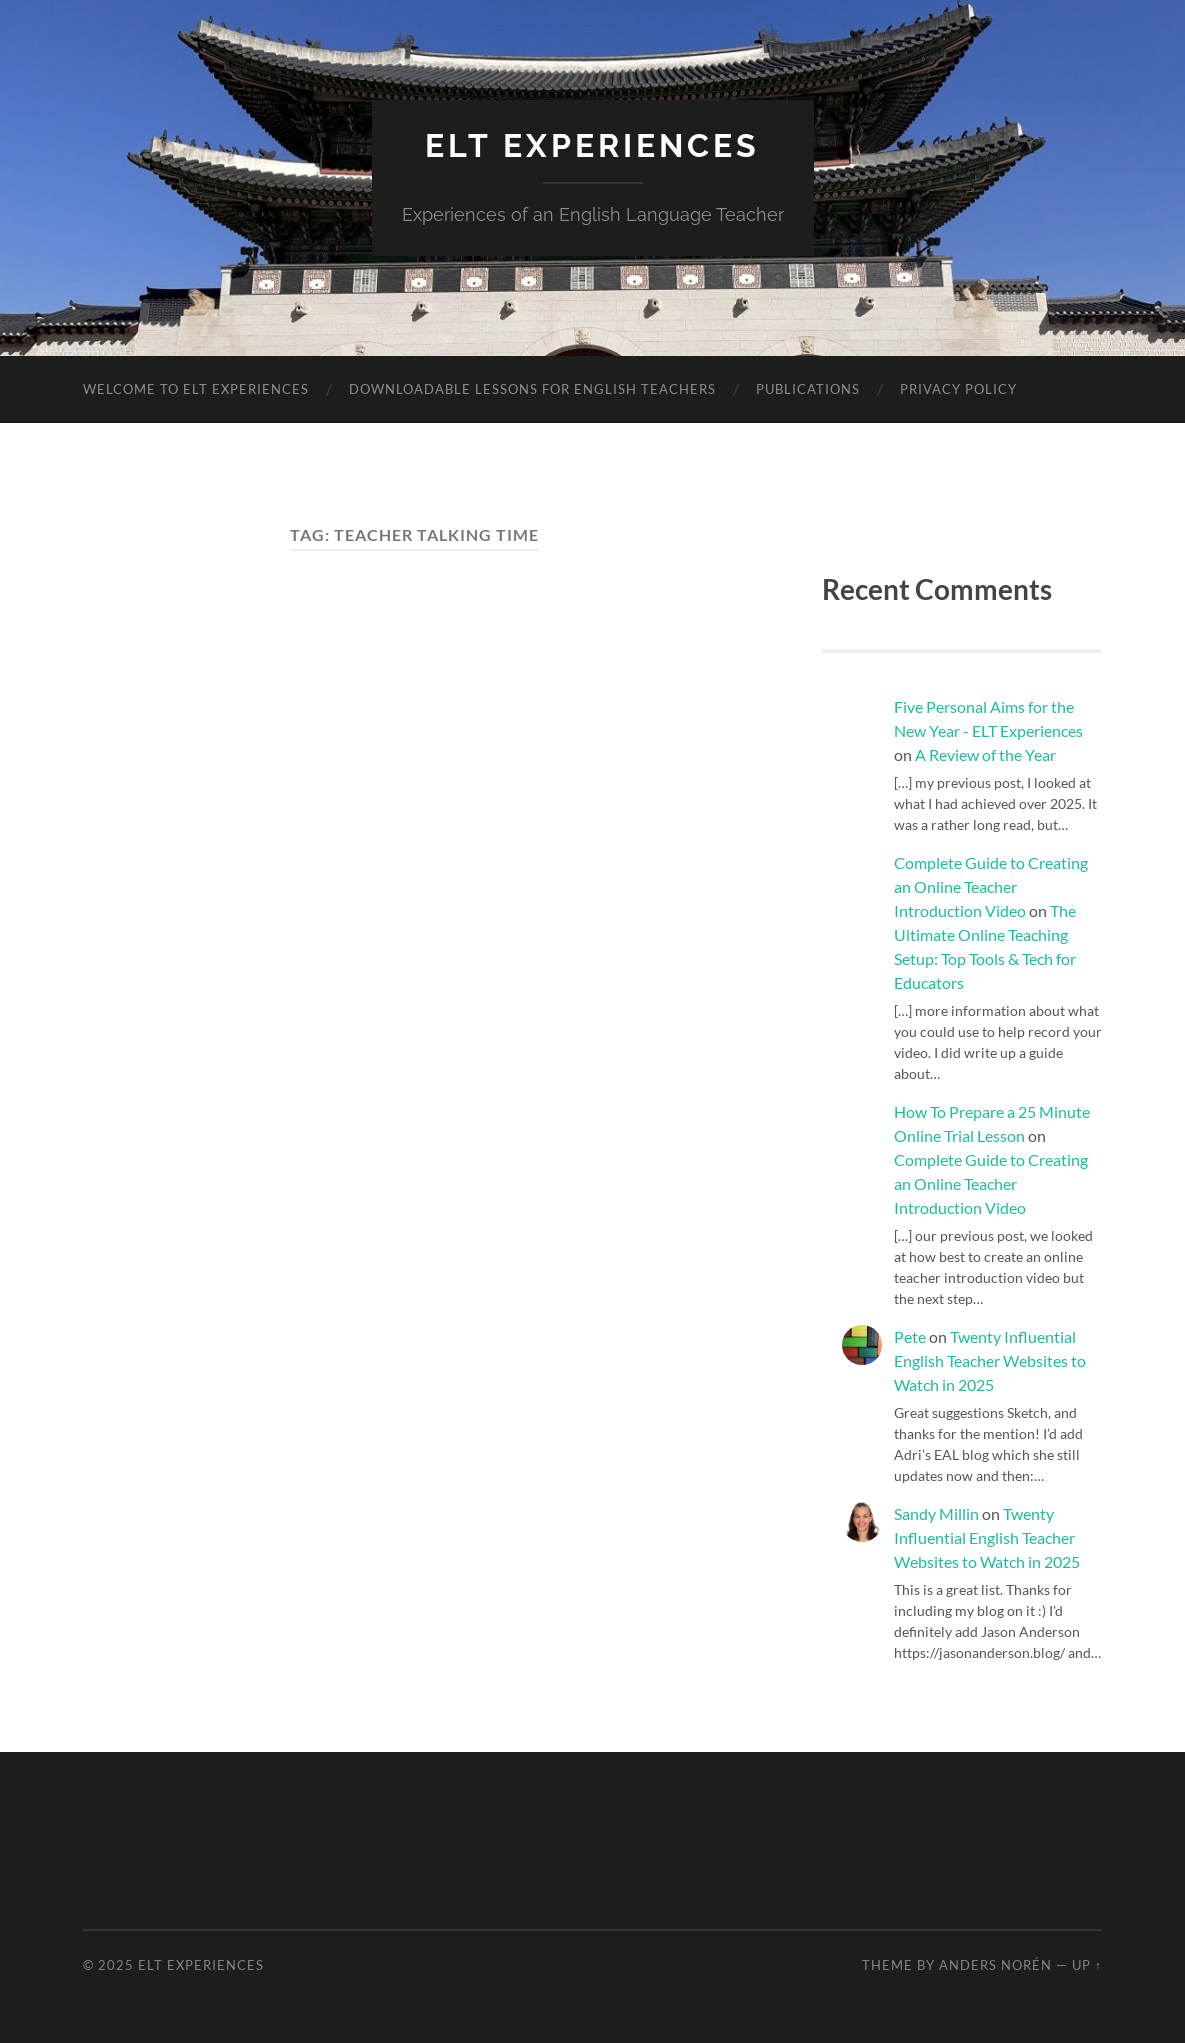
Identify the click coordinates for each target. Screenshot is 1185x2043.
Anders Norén (995, 1965)
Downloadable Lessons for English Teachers (532, 389)
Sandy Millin (936, 1513)
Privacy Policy (958, 389)
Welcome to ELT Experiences (196, 389)
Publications (808, 389)
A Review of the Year (985, 754)
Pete (910, 1336)
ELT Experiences (592, 145)
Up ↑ (1087, 1965)
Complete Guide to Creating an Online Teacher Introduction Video (991, 886)
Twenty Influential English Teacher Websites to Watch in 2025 (990, 1360)
